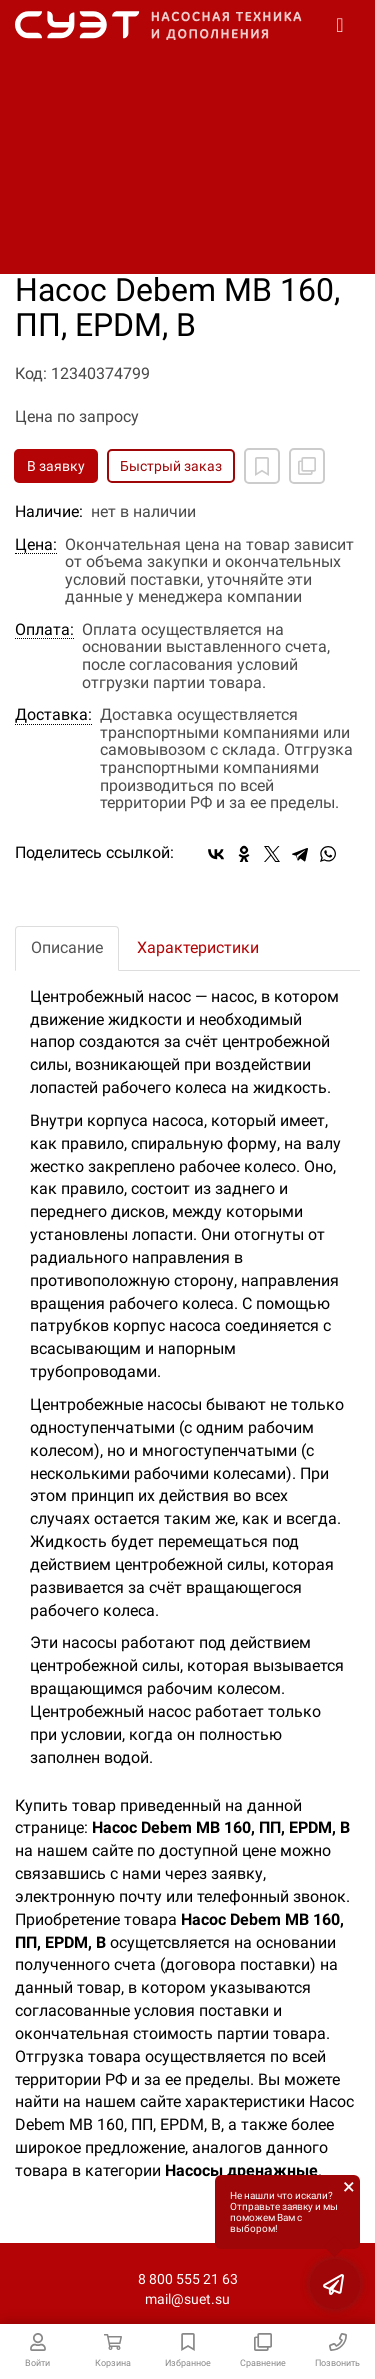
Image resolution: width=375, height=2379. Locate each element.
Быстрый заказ (171, 466)
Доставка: (53, 715)
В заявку (56, 466)
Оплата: (44, 630)
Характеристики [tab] (198, 947)
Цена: (36, 545)
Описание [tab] (67, 947)
